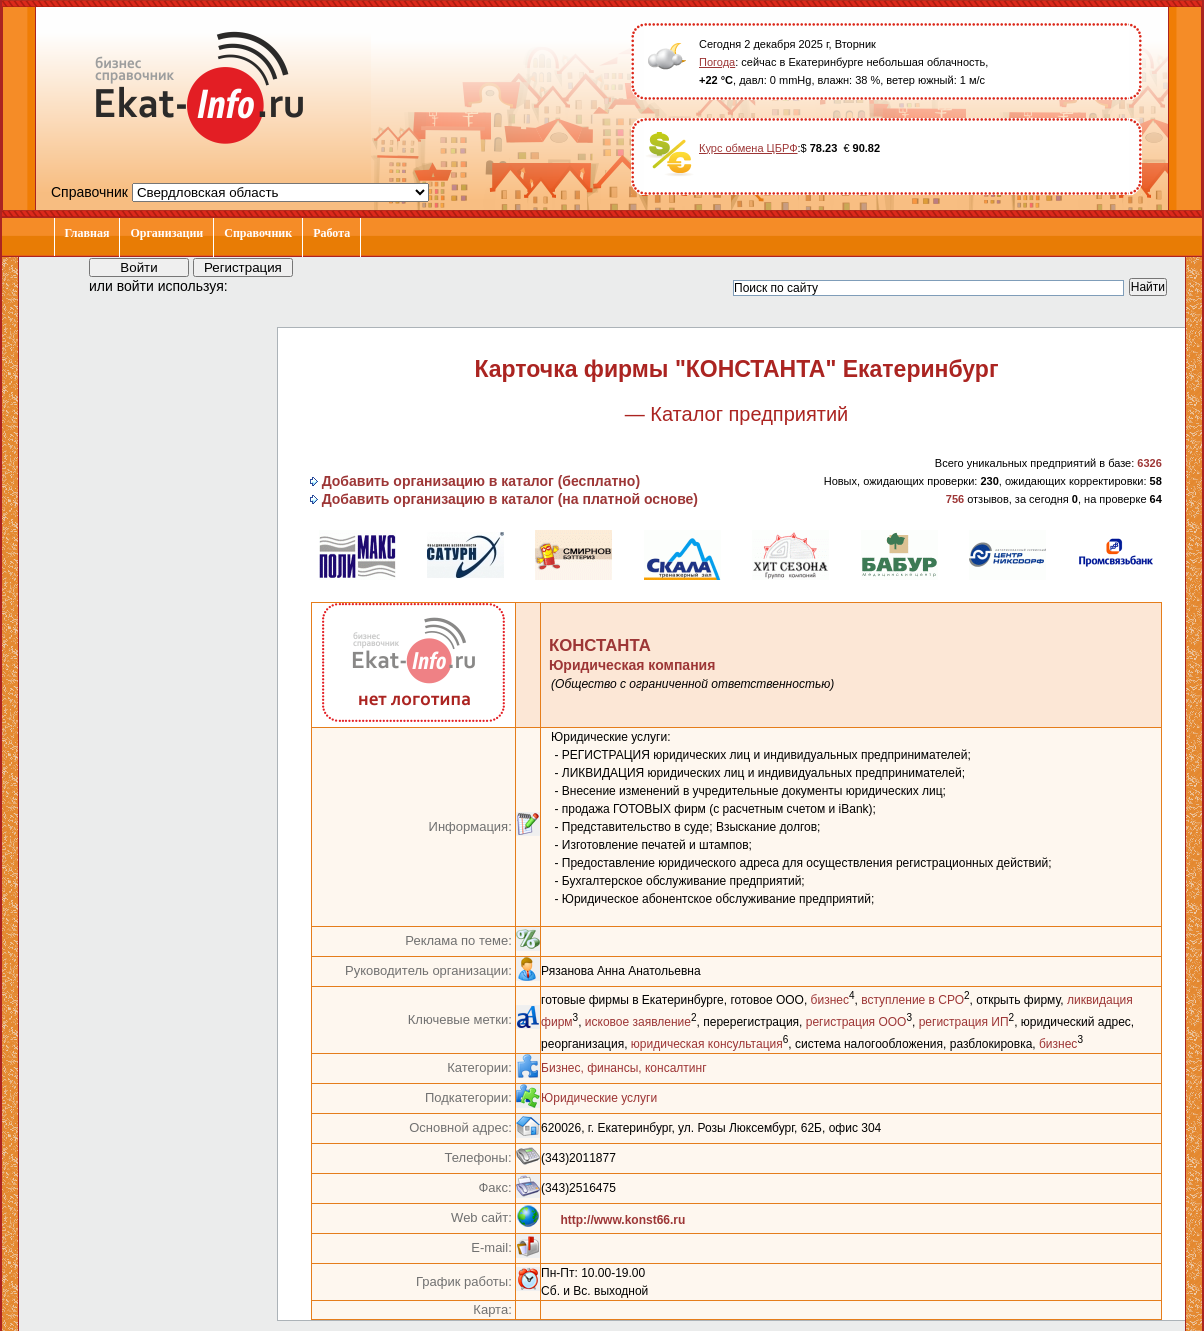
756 (955, 499)
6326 (1149, 463)
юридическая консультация (707, 1044)
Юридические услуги (599, 1098)
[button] (261, 285)
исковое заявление (638, 1022)
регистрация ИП (964, 1022)
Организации (166, 233)
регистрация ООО (856, 1022)
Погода (717, 62)
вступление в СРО (912, 1000)
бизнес (830, 1000)
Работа (331, 233)
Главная (87, 233)
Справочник (258, 233)
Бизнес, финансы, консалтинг (623, 1068)
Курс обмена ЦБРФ (748, 148)
